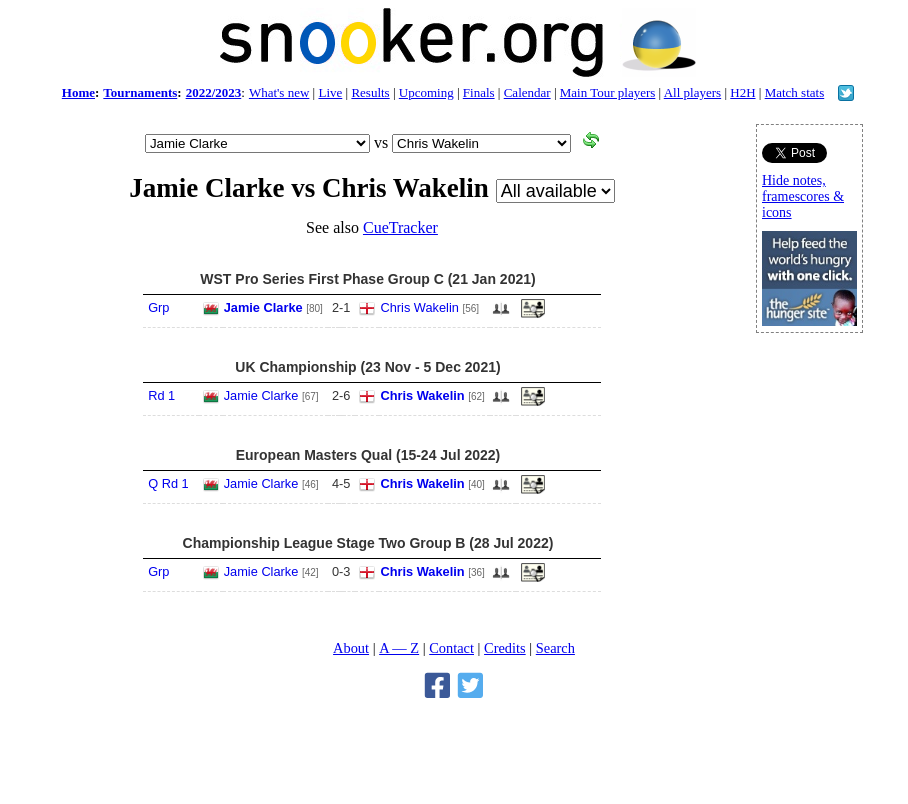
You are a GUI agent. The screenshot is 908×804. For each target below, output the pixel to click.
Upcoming (426, 92)
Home (78, 92)
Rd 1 (161, 395)
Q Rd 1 (168, 483)
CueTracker (400, 227)
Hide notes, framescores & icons (803, 196)
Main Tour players (608, 92)
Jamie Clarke (263, 307)
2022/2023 (214, 92)
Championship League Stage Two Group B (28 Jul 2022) (368, 543)
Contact (451, 648)
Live (330, 92)
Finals (479, 92)
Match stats (795, 92)
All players (692, 92)
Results (370, 92)
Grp (158, 307)
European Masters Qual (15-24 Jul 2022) (368, 455)
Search (555, 648)
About (351, 648)
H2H (742, 92)
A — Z (399, 648)
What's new (279, 92)
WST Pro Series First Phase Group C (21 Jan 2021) (367, 279)
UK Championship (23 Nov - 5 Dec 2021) (367, 367)
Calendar (527, 92)
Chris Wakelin (419, 307)
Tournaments (140, 92)
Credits (505, 648)
